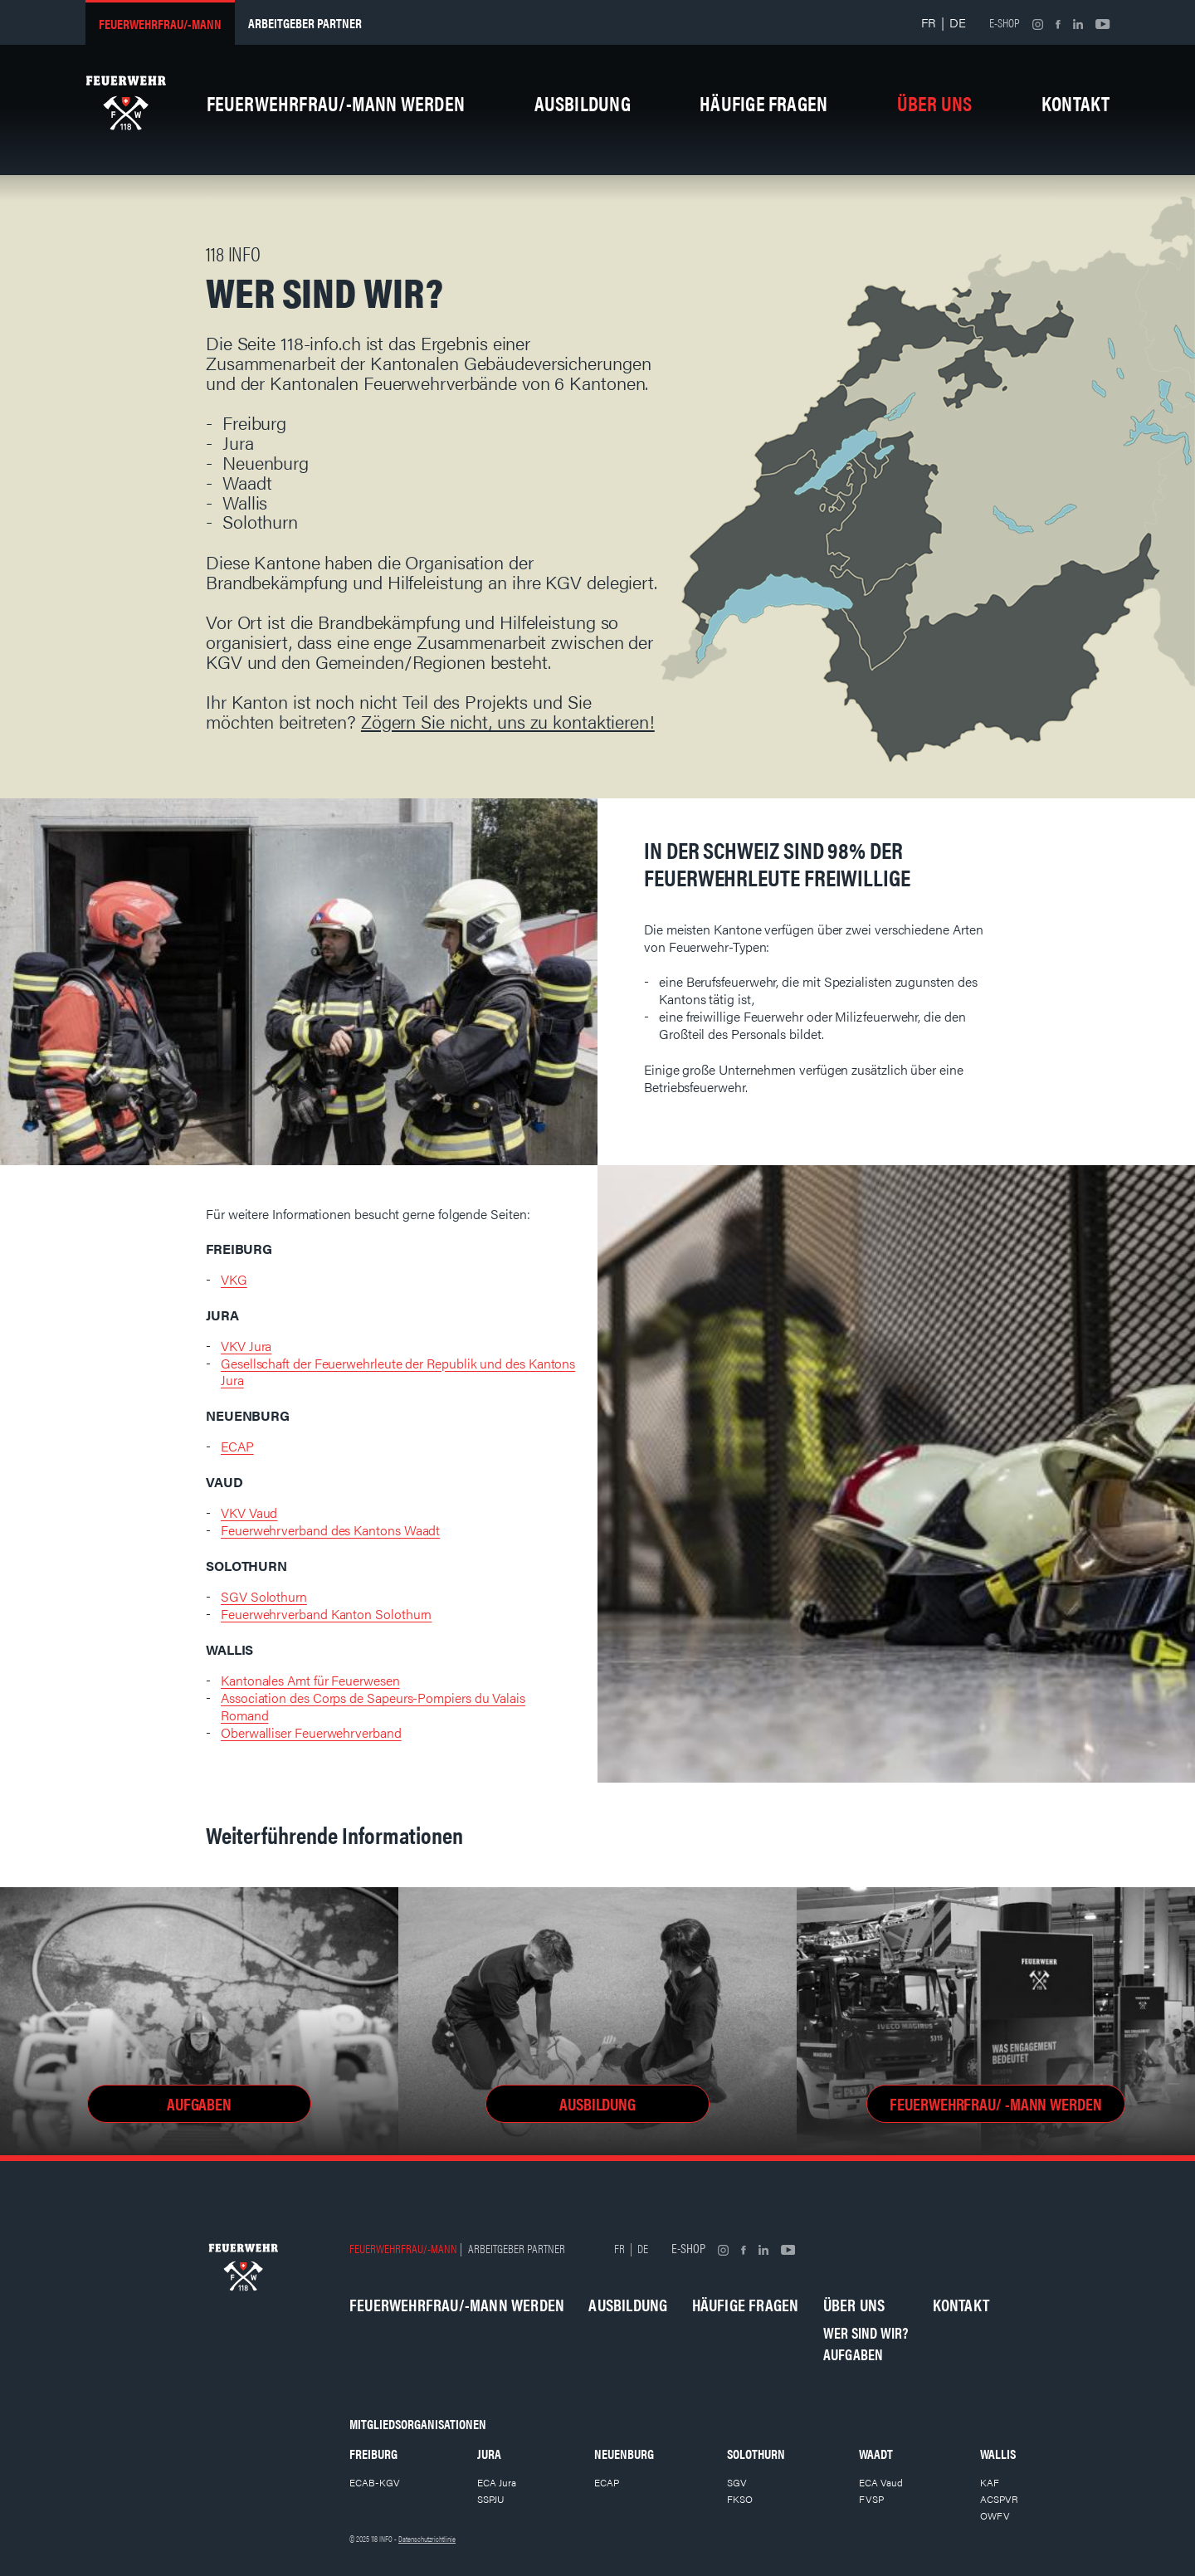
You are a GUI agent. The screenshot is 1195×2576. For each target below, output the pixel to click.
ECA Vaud (881, 2482)
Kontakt (1075, 103)
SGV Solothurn (264, 1596)
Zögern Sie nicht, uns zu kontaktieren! (508, 721)
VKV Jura (246, 1345)
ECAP (237, 1446)
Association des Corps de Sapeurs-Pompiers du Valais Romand (373, 1706)
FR (928, 22)
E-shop (1004, 22)
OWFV (995, 2515)
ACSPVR (999, 2498)
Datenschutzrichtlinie (427, 2538)
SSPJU (491, 2498)
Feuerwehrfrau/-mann (160, 23)
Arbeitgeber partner (305, 22)
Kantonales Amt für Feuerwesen (310, 1680)
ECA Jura (496, 2482)
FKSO (740, 2498)
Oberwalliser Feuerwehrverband (311, 1732)
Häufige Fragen (763, 103)
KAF (989, 2482)
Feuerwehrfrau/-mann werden (336, 103)
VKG (234, 1279)
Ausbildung (582, 103)
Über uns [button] (935, 103)
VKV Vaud (249, 1512)
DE (957, 22)
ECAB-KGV (374, 2482)
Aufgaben (853, 2354)
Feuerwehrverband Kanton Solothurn (326, 1613)
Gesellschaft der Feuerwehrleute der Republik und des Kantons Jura (398, 1372)
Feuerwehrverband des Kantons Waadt (330, 1529)
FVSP (871, 2498)
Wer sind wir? (866, 2332)
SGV (737, 2482)
